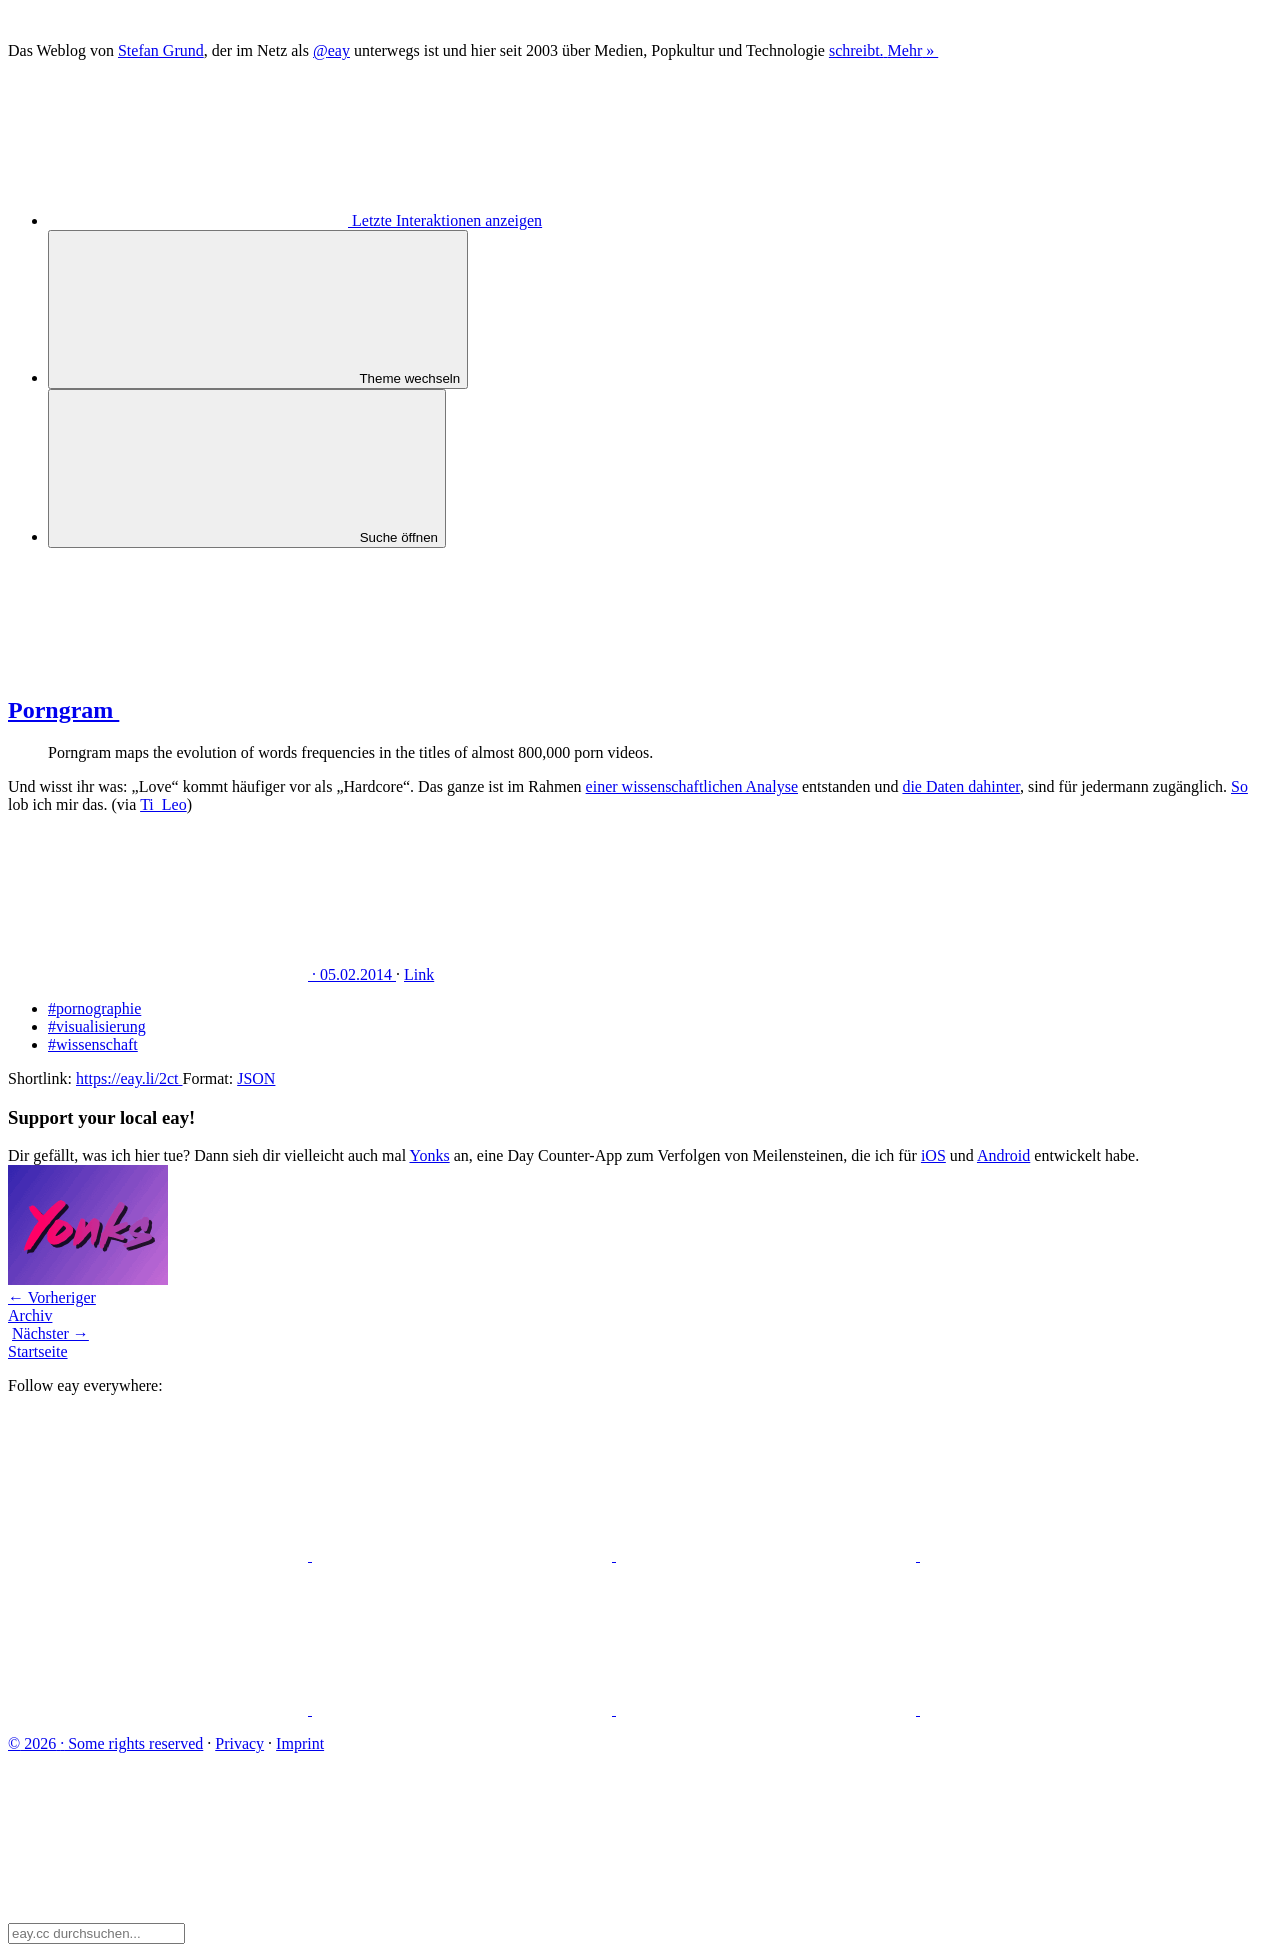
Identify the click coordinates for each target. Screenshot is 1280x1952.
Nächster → (50, 1333)
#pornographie (94, 1008)
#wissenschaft (93, 1044)
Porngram (213, 710)
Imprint (300, 1743)
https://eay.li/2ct (129, 1078)
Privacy (239, 1743)
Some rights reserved (105, 1743)
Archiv (30, 1315)
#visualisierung (97, 1026)
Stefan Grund (161, 50)
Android (1003, 1155)
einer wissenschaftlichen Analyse (692, 786)
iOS (933, 1155)
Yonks (429, 1155)
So (1239, 786)
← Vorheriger (52, 1297)
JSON (256, 1078)
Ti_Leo (163, 804)
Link (419, 974)
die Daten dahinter (961, 786)
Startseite (38, 1351)
